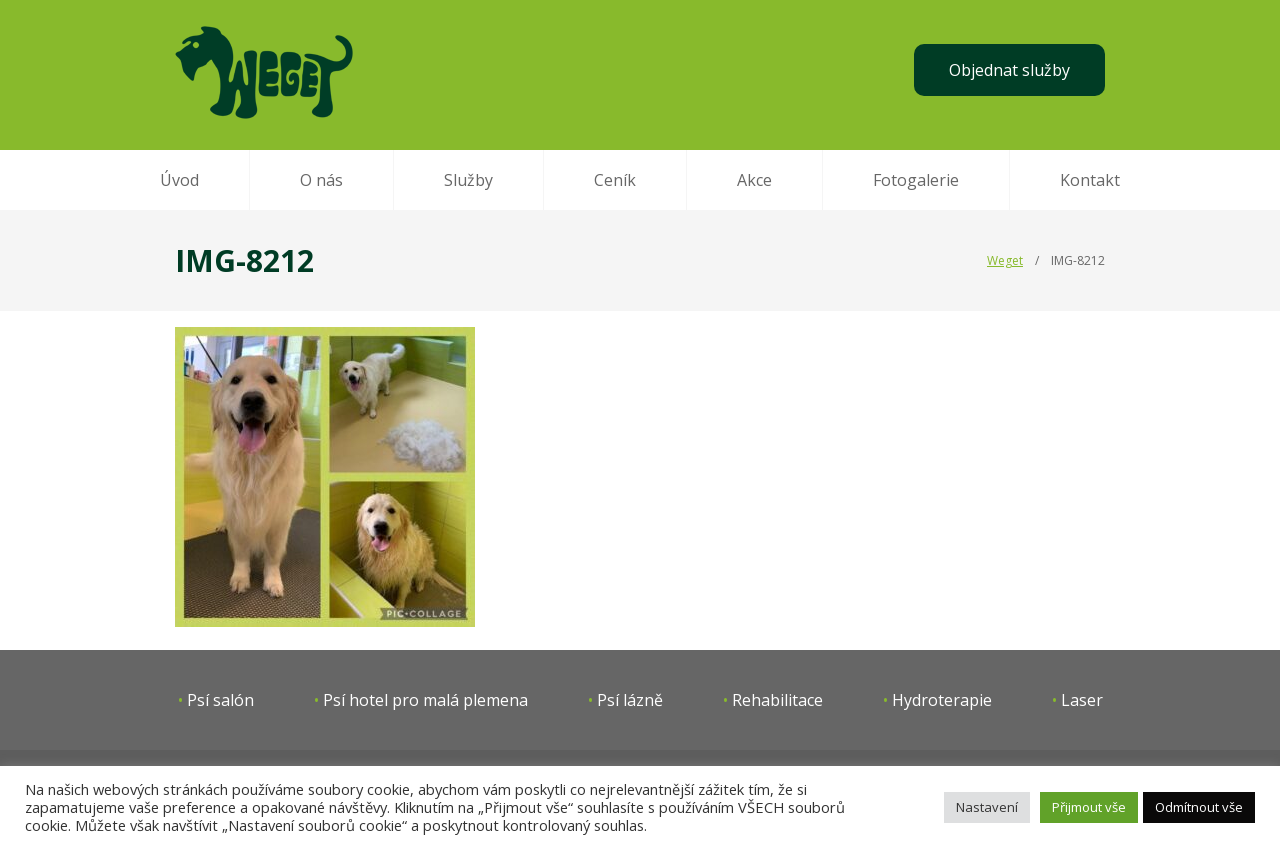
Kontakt (1090, 180)
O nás (321, 180)
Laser (1082, 700)
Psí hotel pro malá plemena (425, 700)
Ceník (615, 180)
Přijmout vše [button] (1089, 807)
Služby (468, 180)
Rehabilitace (777, 700)
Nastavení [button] (987, 807)
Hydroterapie (942, 700)
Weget (1005, 260)
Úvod (179, 180)
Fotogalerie (916, 180)
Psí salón (220, 700)
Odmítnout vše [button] (1199, 807)
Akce (754, 180)
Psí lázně (630, 700)
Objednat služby (1009, 70)
